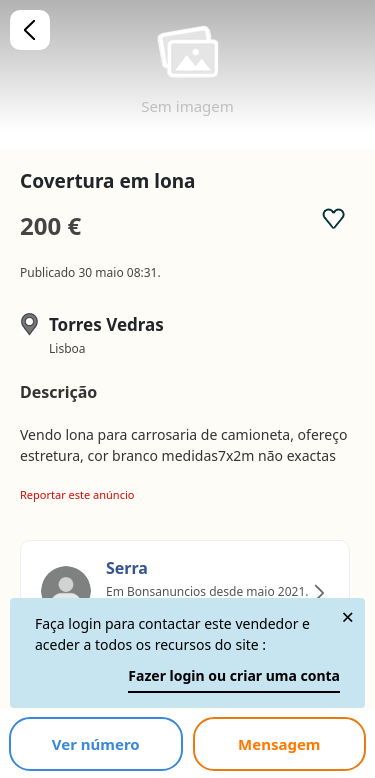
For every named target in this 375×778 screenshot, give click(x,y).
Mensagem (279, 744)
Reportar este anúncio (77, 494)
